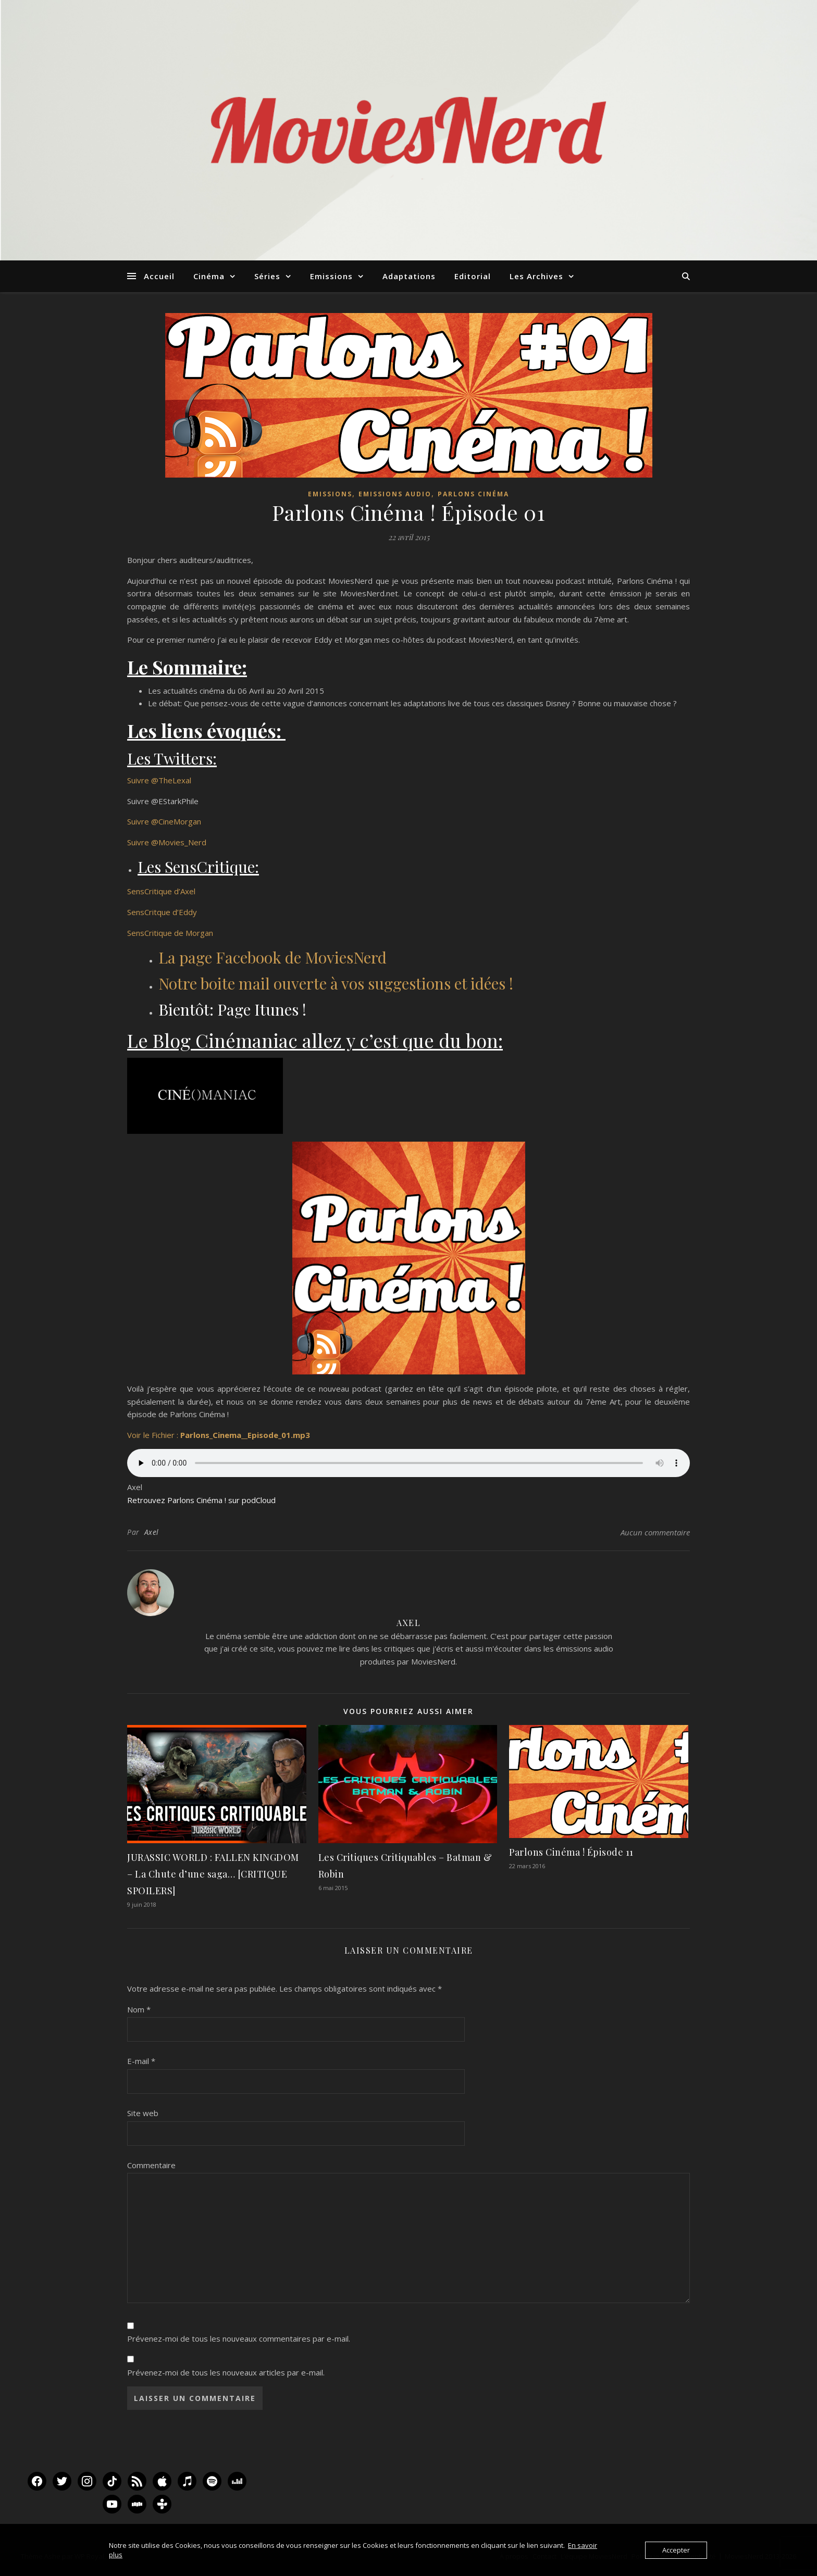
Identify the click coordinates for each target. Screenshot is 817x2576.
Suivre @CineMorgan (164, 821)
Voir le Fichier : (218, 1435)
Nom (139, 2009)
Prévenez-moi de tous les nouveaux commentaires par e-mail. (238, 2338)
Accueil (159, 276)
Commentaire (151, 2165)
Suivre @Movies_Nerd (166, 842)
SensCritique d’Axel (161, 891)
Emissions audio (394, 494)
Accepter (676, 2550)
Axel (151, 1532)
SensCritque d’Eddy (163, 912)
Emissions (331, 276)
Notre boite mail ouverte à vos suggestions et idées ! (335, 983)
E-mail (141, 2061)
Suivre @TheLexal (159, 780)
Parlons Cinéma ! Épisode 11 (571, 1852)
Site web (142, 2113)
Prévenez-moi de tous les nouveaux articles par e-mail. (226, 2372)
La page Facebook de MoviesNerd (272, 957)
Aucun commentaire (655, 1532)
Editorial (472, 276)
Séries (267, 276)
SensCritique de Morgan (171, 933)
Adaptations (409, 276)
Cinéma (209, 276)
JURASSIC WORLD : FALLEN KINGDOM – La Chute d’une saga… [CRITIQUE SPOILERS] (213, 1874)
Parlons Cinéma (473, 494)
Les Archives (536, 276)
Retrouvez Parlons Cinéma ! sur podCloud (201, 1500)
